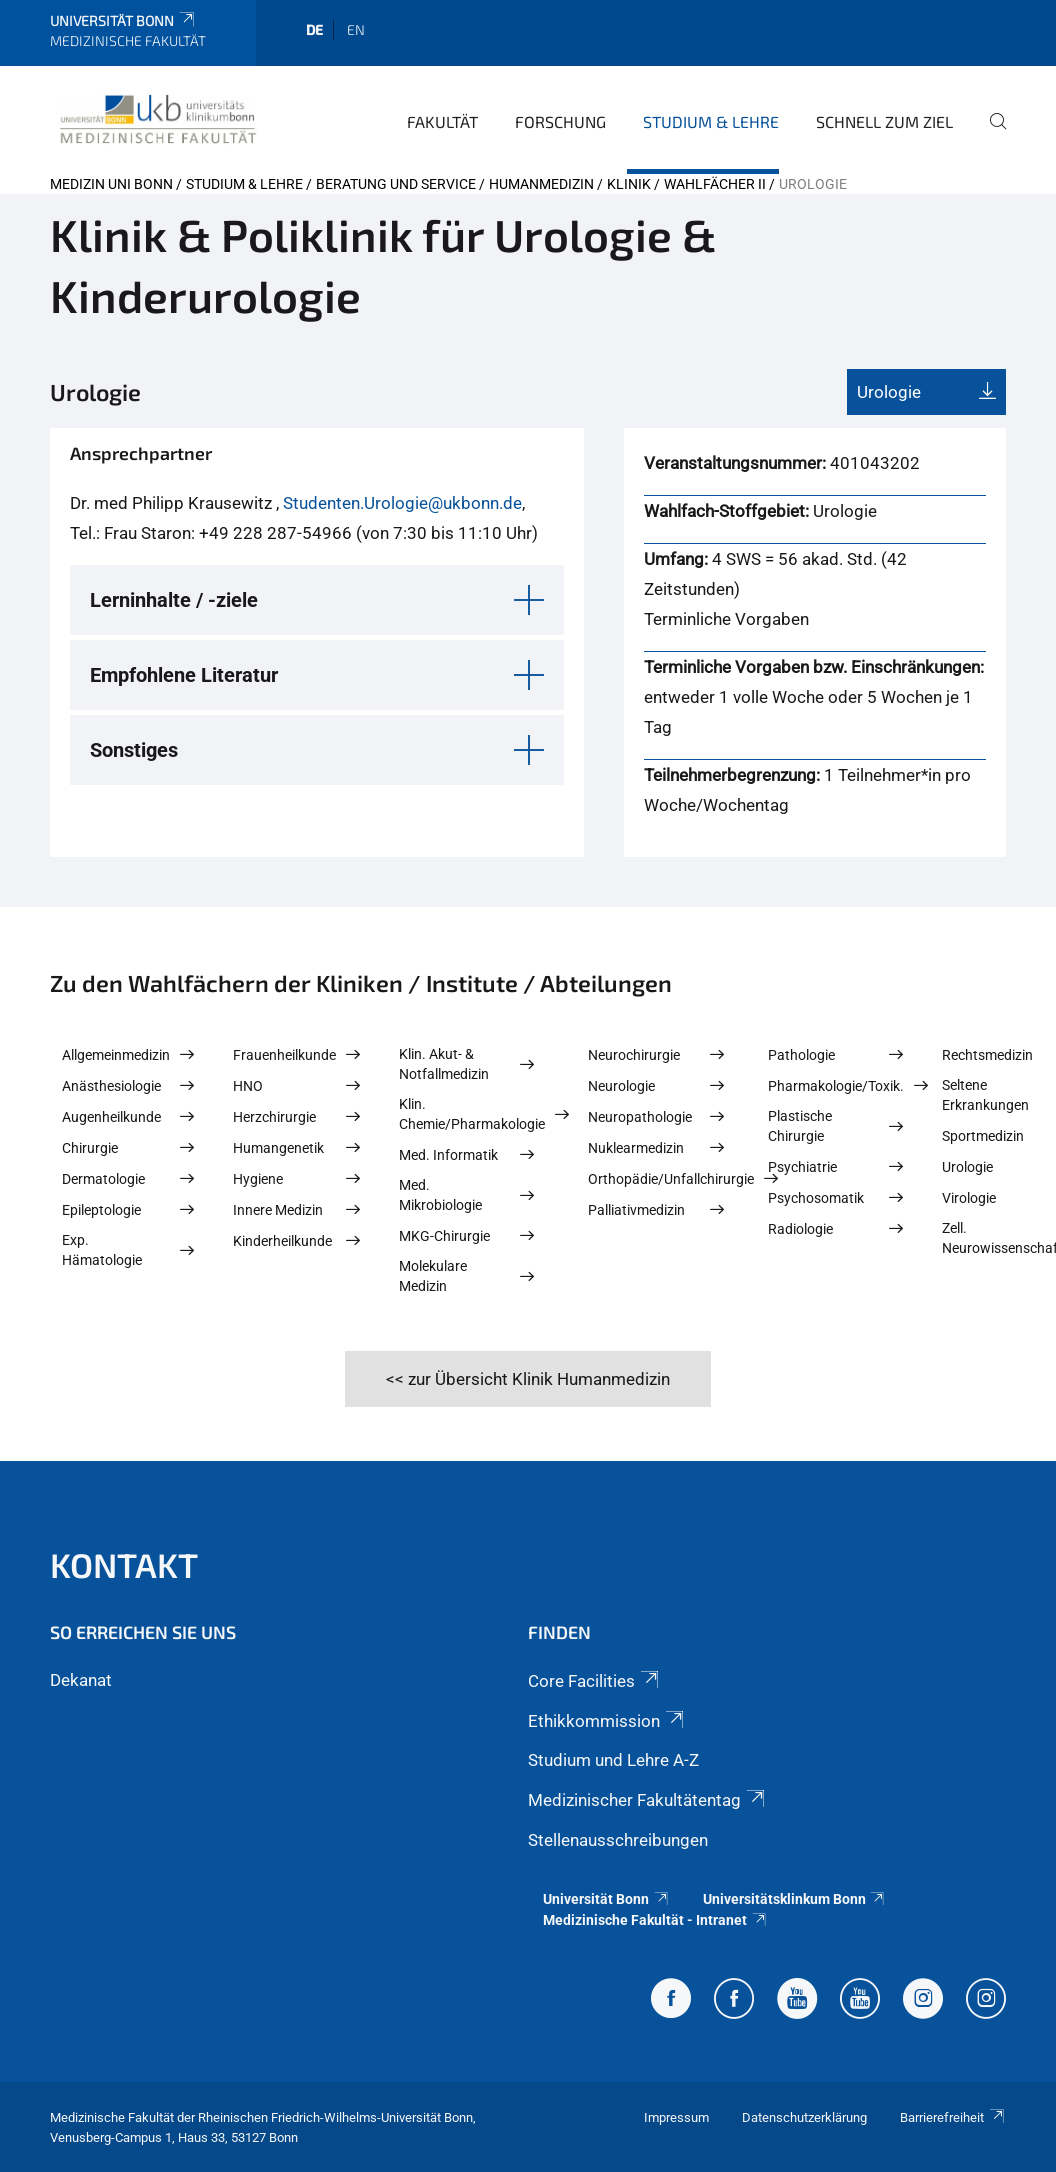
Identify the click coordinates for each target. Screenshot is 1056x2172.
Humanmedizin (541, 184)
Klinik (629, 184)
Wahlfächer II (715, 184)
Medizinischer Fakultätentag (648, 1800)
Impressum (676, 2117)
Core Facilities (595, 1681)
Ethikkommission (607, 1721)
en (356, 29)
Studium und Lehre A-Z (613, 1760)
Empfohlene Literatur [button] (184, 675)
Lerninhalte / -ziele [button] (174, 600)
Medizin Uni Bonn (111, 184)
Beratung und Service (396, 184)
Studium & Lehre (711, 121)
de (314, 29)
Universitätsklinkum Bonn (795, 1899)
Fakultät (442, 121)
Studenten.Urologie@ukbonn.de (402, 503)
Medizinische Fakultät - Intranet (655, 1920)
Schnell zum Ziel (884, 121)
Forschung (560, 121)
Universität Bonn (123, 20)
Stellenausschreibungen (618, 1840)
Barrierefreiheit (953, 2117)
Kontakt (124, 1564)
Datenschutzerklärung (804, 2117)
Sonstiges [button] (134, 750)
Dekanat (81, 1680)
